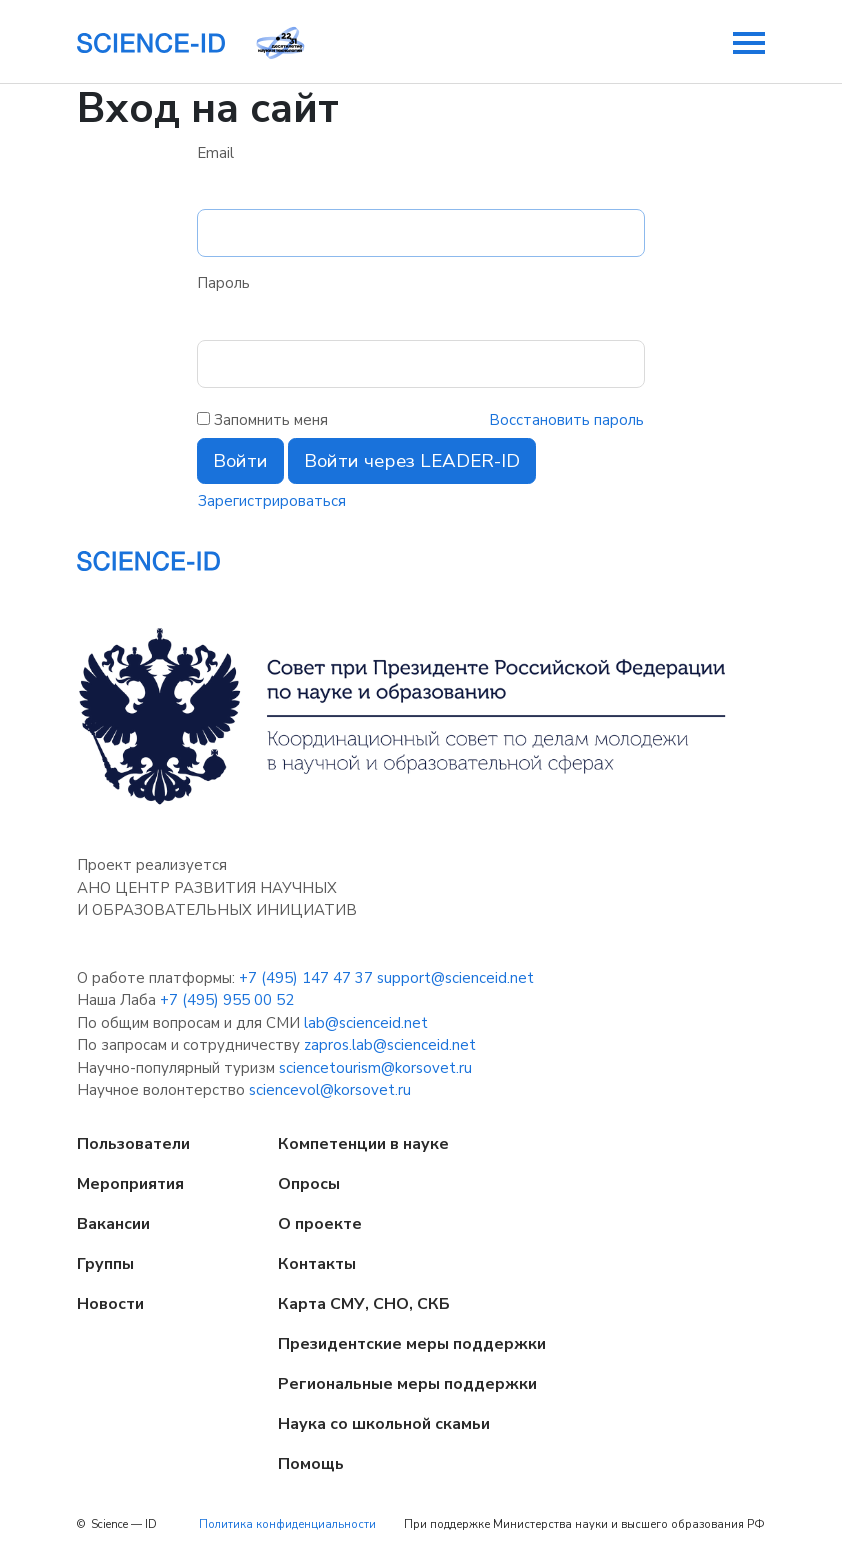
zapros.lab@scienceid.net (390, 1045)
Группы (105, 1264)
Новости (110, 1304)
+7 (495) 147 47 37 (306, 978)
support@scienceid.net (455, 978)
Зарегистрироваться (272, 501)
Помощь (311, 1464)
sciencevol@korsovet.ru (330, 1090)
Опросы (309, 1184)
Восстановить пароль (566, 420)
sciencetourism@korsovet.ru (375, 1068)
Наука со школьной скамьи (384, 1424)
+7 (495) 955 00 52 (227, 1000)
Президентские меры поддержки (412, 1344)
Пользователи (133, 1144)
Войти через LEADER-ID (412, 461)
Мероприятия (130, 1184)
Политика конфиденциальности (287, 1524)
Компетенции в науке (363, 1144)
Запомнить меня (271, 420)
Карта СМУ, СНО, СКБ (364, 1304)
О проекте (320, 1224)
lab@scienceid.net (366, 1023)
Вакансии (113, 1224)
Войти (240, 461)
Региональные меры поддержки (407, 1384)
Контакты (317, 1264)
